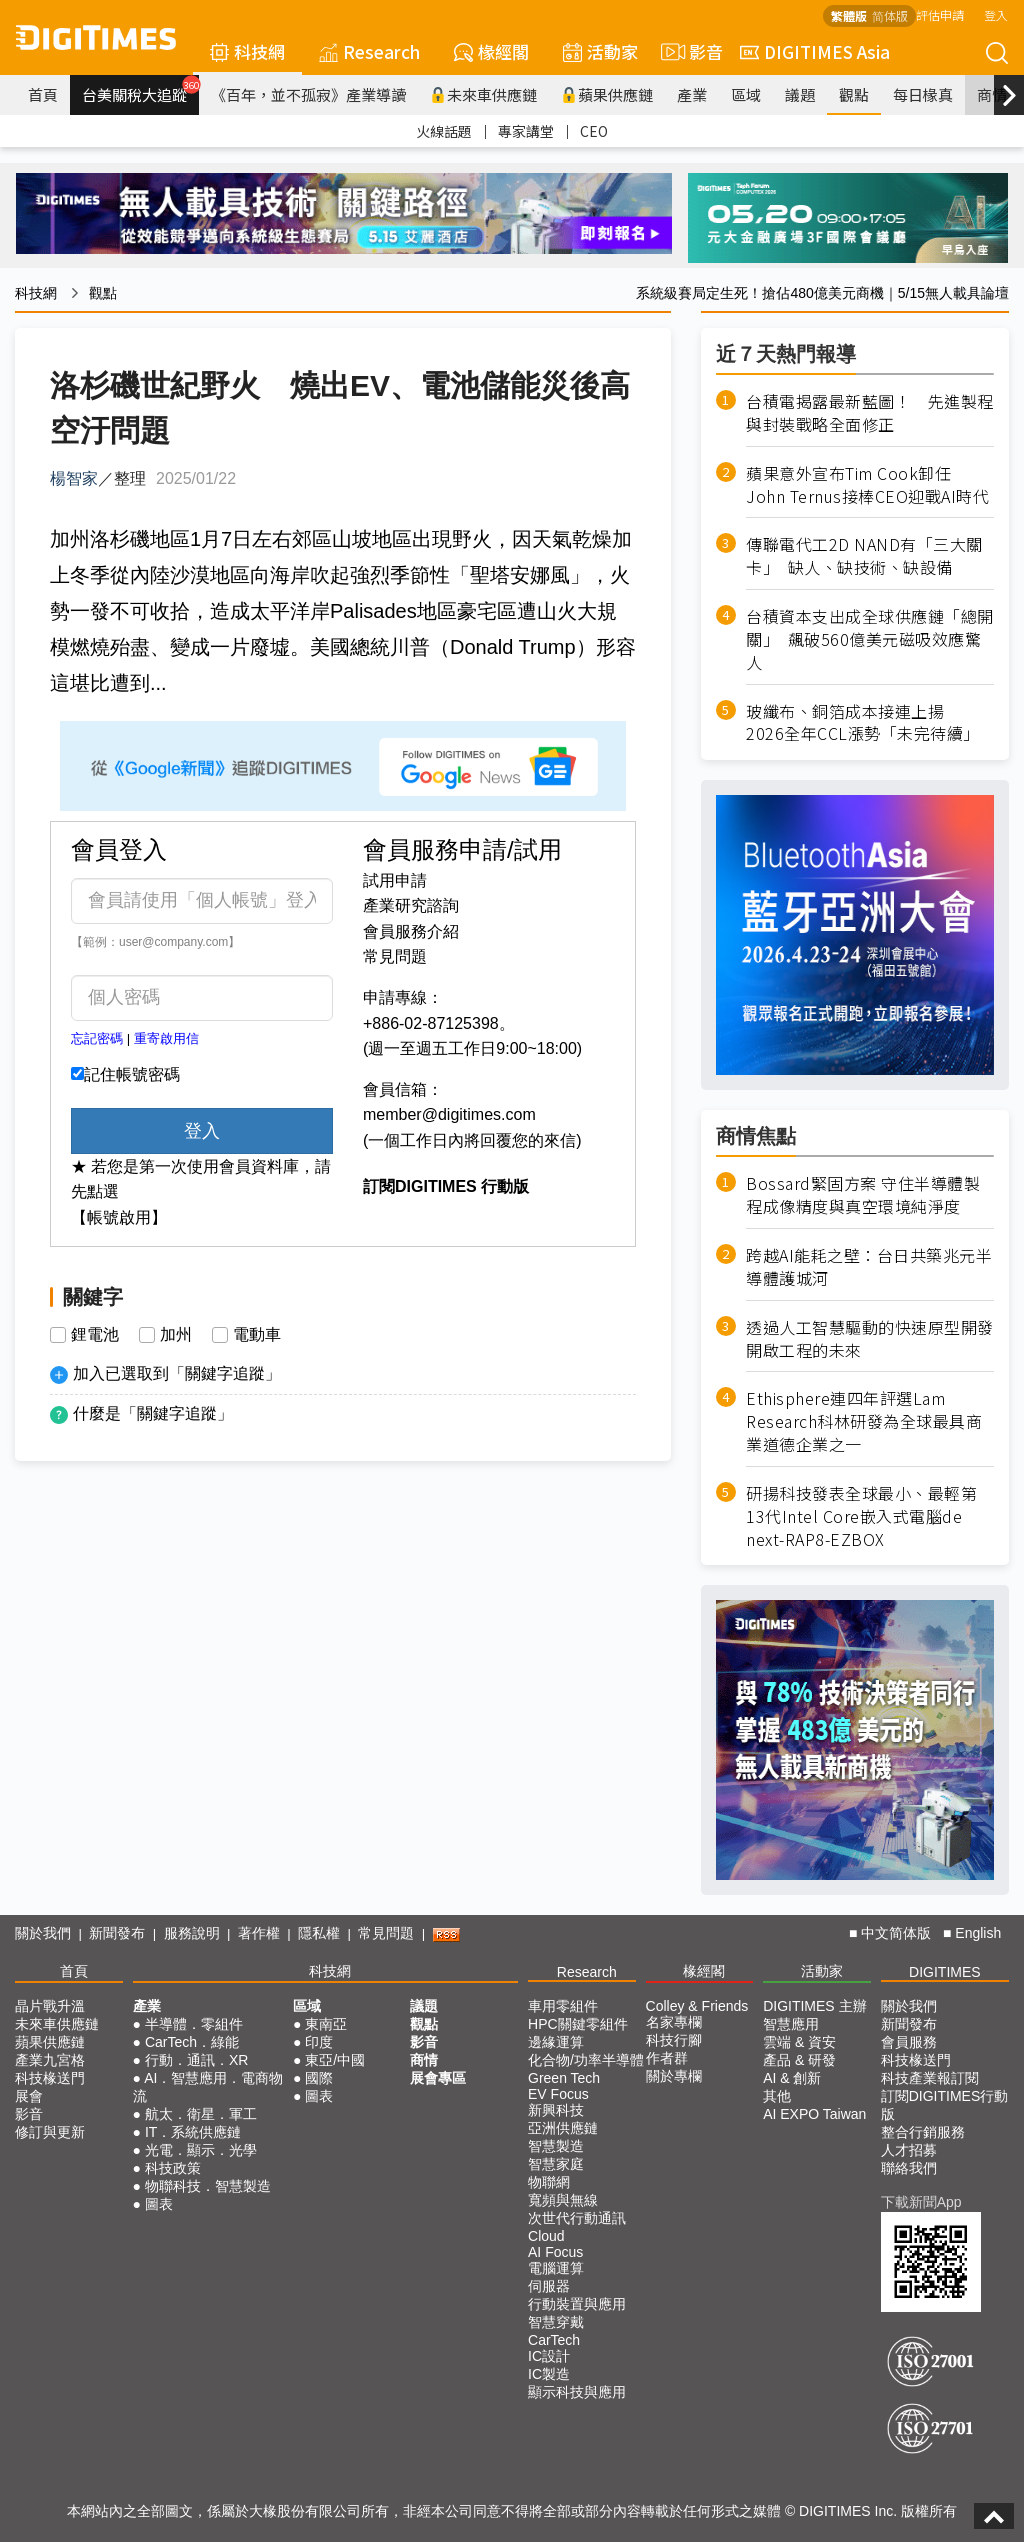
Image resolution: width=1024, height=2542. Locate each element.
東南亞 (326, 2024)
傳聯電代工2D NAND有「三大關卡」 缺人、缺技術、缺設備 (864, 556)
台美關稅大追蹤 (140, 90)
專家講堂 (526, 131)
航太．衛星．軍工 (201, 2114)
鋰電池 (95, 1335)
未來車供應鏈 (483, 94)
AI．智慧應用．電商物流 (208, 2087)
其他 (777, 2096)
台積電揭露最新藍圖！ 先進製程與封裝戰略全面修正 (870, 413)
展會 (29, 2096)
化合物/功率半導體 (586, 2060)
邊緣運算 (556, 2042)
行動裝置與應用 (577, 2304)
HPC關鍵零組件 (578, 2024)
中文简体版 (896, 1933)
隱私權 (319, 1933)
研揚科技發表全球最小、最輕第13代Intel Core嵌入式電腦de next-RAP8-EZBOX (861, 1516)
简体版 (890, 15)
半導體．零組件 (194, 2024)
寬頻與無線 (563, 2200)
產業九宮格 (50, 2060)
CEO (594, 131)
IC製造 (549, 2374)
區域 (746, 94)
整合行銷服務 (923, 2132)
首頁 (43, 94)
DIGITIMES (945, 1972)
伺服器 (549, 2286)
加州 (176, 1335)
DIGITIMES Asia (815, 51)
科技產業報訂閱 (930, 2078)
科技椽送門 (50, 2078)
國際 (319, 2078)
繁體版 (849, 15)
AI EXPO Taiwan (814, 2114)
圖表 (159, 2204)
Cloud (546, 2236)
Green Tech (564, 2078)
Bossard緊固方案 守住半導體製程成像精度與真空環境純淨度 (863, 1195)
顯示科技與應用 (577, 2392)
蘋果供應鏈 (607, 94)
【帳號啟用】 (119, 1217)
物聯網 (549, 2182)
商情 (992, 94)
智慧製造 (556, 2146)
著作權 (259, 1933)
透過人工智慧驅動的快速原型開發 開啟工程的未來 (870, 1339)
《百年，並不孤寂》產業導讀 (308, 94)
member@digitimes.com (449, 1114)
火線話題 (444, 131)
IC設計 (549, 2356)
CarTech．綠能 (192, 2042)
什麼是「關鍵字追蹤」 (153, 1413)
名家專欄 (674, 2022)
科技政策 (173, 2168)
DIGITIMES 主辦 (814, 2006)
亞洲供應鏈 (563, 2128)
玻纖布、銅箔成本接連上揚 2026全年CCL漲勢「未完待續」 (863, 723)
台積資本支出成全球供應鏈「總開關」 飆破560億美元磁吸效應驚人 (870, 639)
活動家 (600, 51)
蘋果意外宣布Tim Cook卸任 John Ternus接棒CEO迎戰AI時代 (867, 485)
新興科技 (556, 2110)
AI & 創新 (792, 2078)
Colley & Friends (697, 2006)
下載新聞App (921, 2202)
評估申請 (940, 14)
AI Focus (555, 2252)
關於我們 (43, 1933)
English (978, 1933)
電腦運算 (556, 2268)
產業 (692, 94)
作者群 (667, 2058)
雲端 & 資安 (799, 2042)
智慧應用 (791, 2024)
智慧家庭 (556, 2164)
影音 (689, 52)
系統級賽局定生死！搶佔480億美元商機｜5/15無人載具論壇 (822, 293)
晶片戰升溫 (50, 2006)
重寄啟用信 (166, 1038)
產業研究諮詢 (411, 905)
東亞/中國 (335, 2060)
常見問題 (395, 956)
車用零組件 (563, 2006)
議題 (800, 94)
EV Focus (558, 2094)
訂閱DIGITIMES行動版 (945, 2105)
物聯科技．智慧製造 (208, 2186)
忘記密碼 (97, 1038)
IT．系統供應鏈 (193, 2132)
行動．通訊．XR (196, 2060)
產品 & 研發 (799, 2060)
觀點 (854, 94)
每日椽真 (923, 94)
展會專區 (438, 2078)
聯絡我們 (909, 2168)
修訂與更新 (50, 2132)
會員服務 (909, 2042)
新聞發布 (117, 1933)
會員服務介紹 (411, 931)
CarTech (554, 2340)
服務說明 (192, 1933)
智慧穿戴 (556, 2322)
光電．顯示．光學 (201, 2150)
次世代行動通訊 (577, 2218)
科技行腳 (674, 2040)
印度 (319, 2042)
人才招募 (909, 2150)
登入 (996, 14)
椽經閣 (491, 51)
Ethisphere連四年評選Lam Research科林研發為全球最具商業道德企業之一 (864, 1421)
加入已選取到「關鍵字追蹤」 (177, 1373)
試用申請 (395, 880)
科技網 (247, 51)
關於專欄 (674, 2076)
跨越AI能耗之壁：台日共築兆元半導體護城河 (869, 1267)
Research (369, 51)
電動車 (257, 1335)
